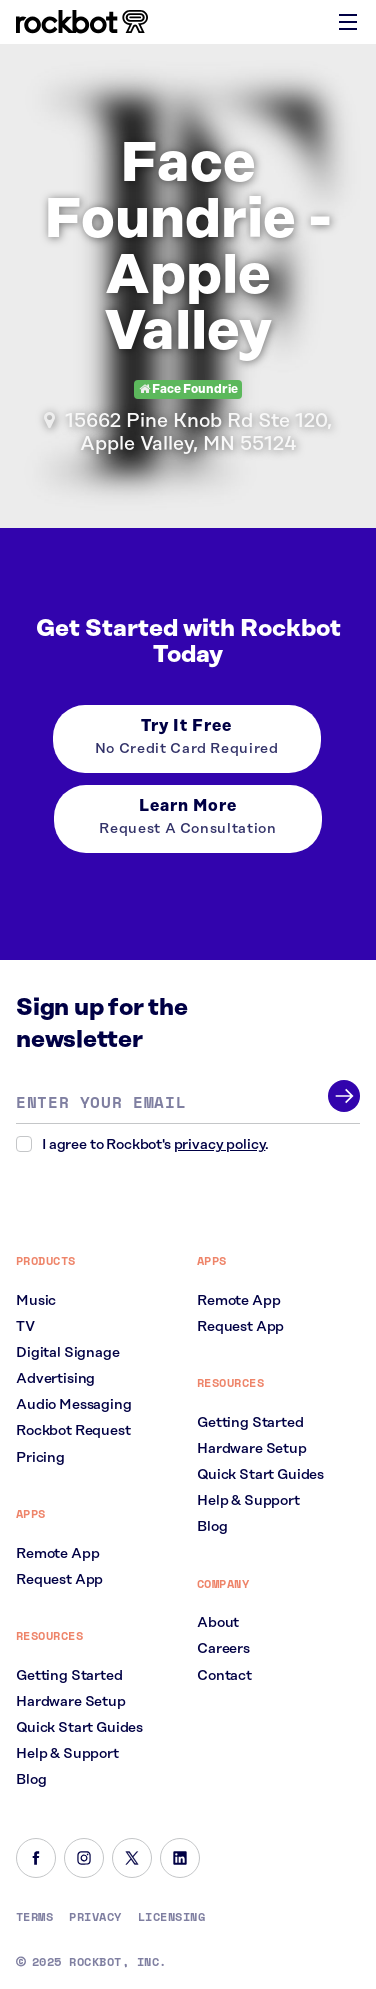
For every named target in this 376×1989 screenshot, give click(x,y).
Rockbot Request (73, 1431)
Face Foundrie (188, 389)
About (218, 1623)
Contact (224, 1676)
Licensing (171, 1917)
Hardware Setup (71, 1702)
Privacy (95, 1917)
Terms (34, 1917)
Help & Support (67, 1754)
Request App (59, 1580)
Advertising (55, 1379)
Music (36, 1301)
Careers (223, 1649)
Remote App (57, 1554)
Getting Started (69, 1676)
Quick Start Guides (79, 1728)
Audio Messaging (74, 1405)
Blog (31, 1780)
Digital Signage (68, 1353)
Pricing (40, 1458)
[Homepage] (82, 22)
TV (25, 1327)
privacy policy (220, 1145)
